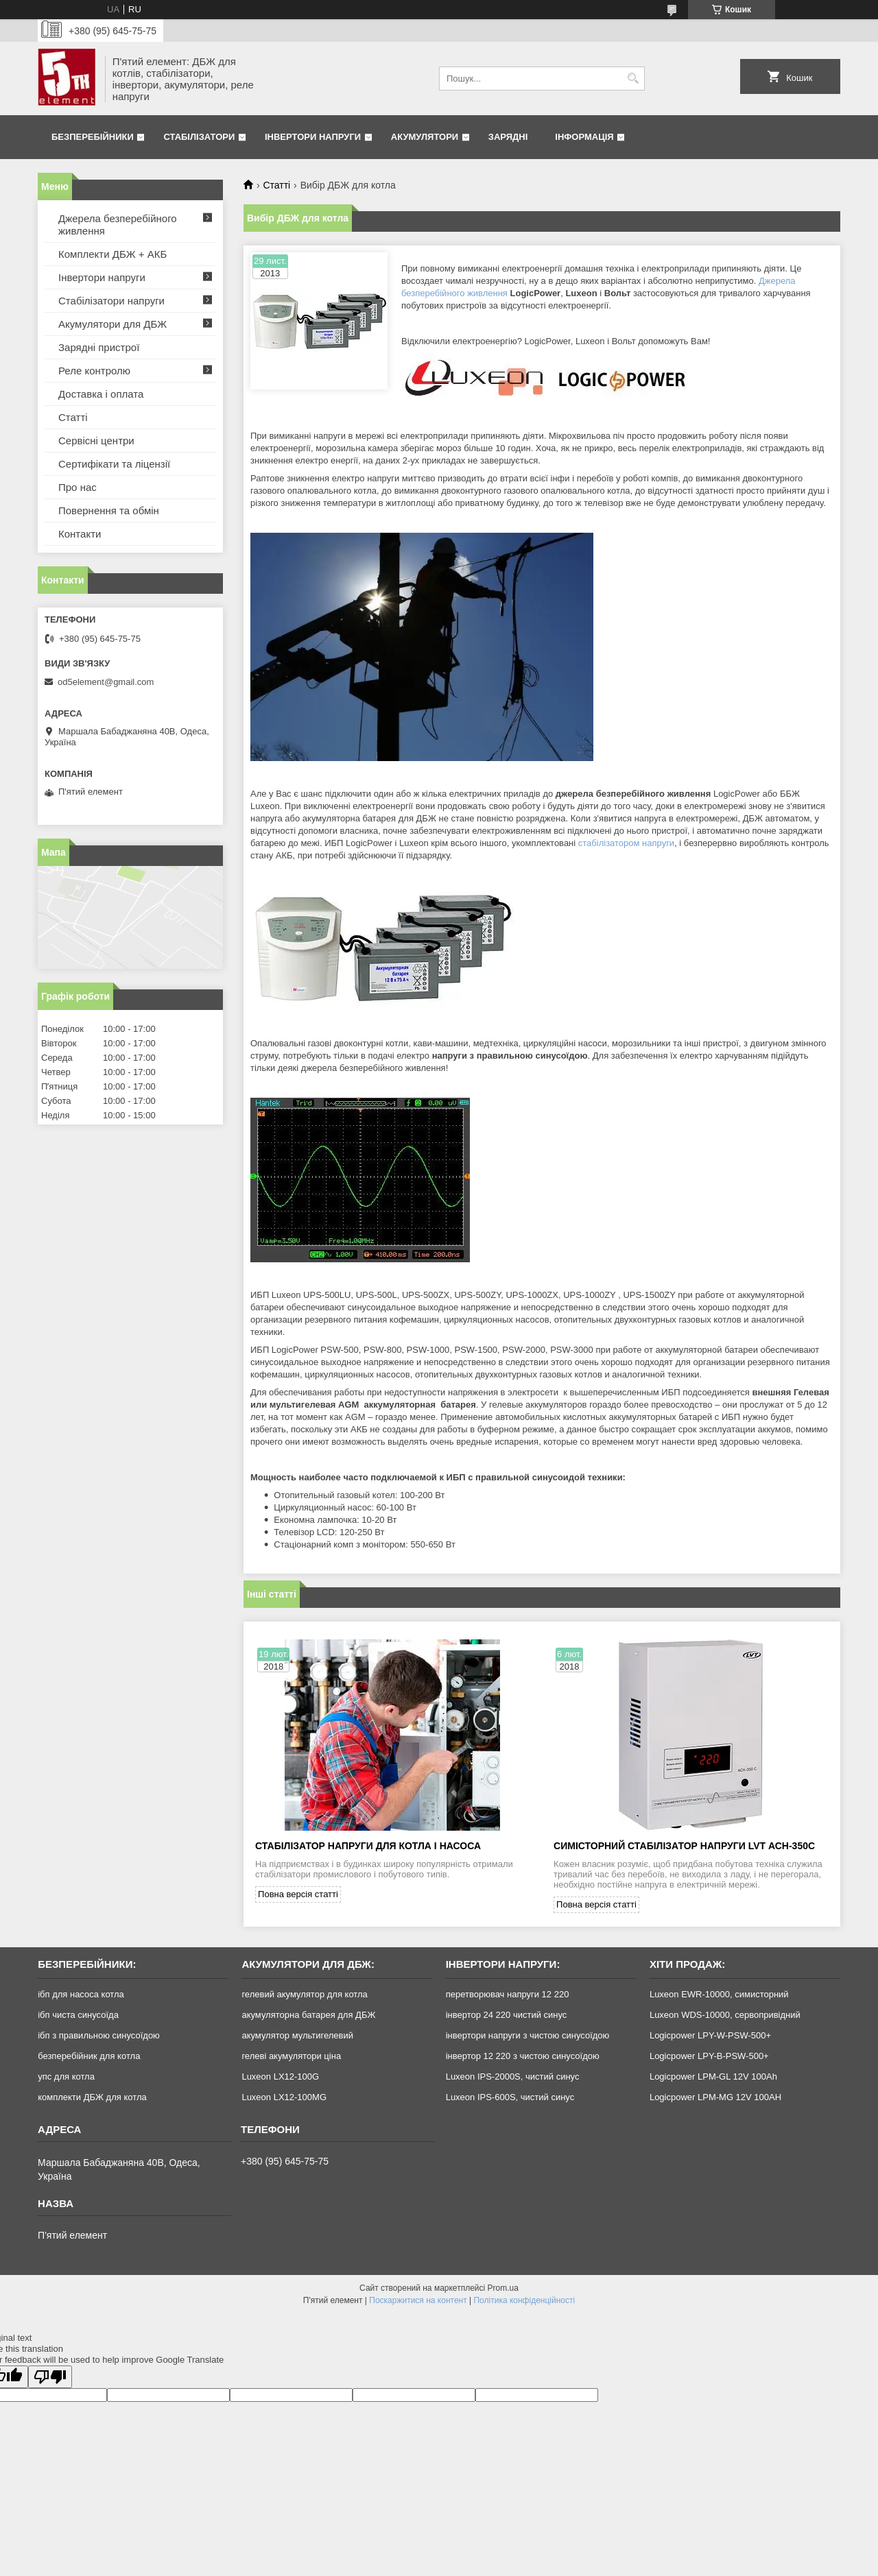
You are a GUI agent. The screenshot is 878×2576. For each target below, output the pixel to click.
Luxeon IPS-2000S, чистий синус (513, 2076)
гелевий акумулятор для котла (304, 1994)
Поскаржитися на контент (417, 2300)
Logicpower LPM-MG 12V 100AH (715, 2097)
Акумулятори (424, 137)
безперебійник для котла (89, 2056)
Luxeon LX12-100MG (284, 2097)
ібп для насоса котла (81, 1994)
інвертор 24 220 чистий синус (506, 2015)
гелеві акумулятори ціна (291, 2056)
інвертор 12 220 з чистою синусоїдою (523, 2056)
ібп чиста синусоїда (78, 2015)
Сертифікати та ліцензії (114, 464)
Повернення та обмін (108, 510)
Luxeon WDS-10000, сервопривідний (725, 2015)
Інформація (584, 137)
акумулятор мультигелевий (297, 2035)
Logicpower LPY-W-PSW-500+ (710, 2035)
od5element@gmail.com (106, 682)
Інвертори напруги (313, 137)
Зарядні (507, 137)
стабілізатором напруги (626, 843)
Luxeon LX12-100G (280, 2076)
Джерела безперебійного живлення (117, 225)
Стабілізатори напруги (111, 300)
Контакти (79, 534)
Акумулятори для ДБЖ (112, 324)
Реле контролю (94, 370)
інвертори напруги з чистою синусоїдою (528, 2035)
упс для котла (66, 2076)
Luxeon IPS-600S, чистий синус (510, 2097)
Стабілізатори (199, 137)
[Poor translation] (50, 2377)
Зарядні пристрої (98, 347)
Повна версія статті (298, 1894)
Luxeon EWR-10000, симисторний (719, 1994)
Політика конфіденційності (524, 2300)
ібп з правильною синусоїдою (99, 2035)
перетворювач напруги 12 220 (507, 1994)
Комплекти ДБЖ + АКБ (112, 254)
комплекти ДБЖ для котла (92, 2097)
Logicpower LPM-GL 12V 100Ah (713, 2076)
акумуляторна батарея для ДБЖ (308, 2015)
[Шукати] (633, 79)
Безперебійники (92, 137)
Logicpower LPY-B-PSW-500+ (709, 2056)
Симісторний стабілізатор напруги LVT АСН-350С (684, 1845)
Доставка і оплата (100, 394)
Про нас (77, 487)
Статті (276, 185)
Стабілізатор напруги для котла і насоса (368, 1845)
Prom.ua (503, 2288)
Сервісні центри (96, 440)
